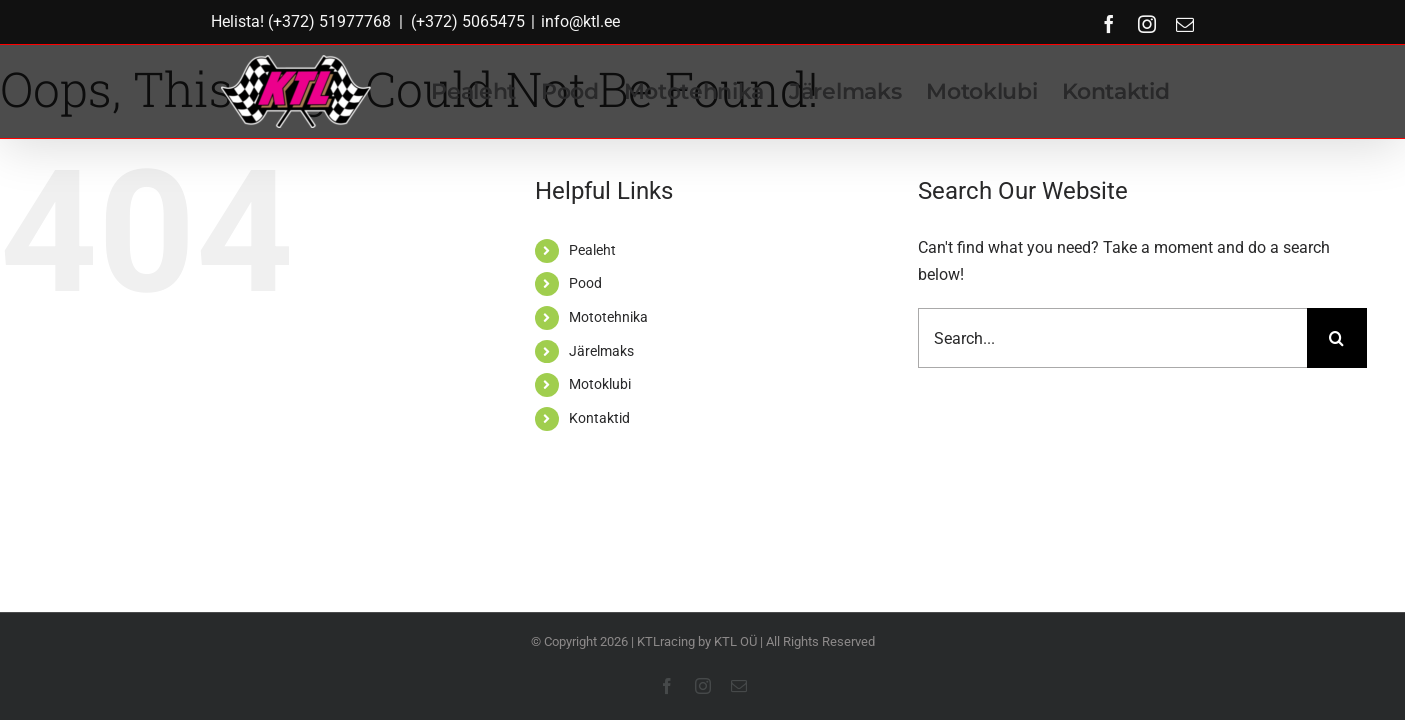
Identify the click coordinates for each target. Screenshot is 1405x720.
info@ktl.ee (580, 21)
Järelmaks (601, 351)
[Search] (1337, 338)
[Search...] (1112, 338)
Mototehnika (608, 317)
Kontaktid (599, 418)
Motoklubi (600, 384)
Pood (585, 283)
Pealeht (592, 250)
